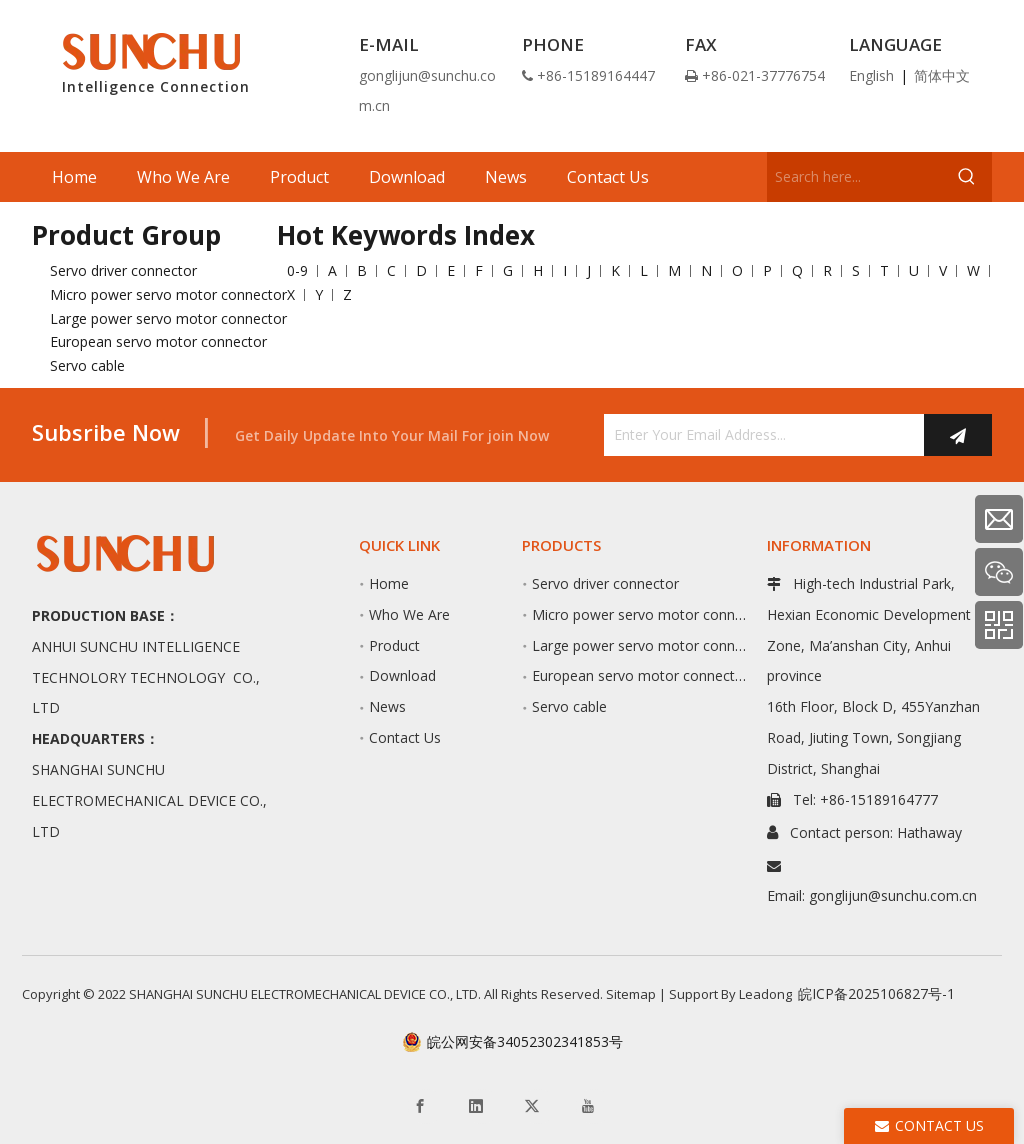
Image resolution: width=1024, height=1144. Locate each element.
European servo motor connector (158, 341)
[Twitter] (538, 1106)
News (387, 706)
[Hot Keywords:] (967, 177)
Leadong (765, 994)
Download (402, 675)
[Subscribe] (958, 435)
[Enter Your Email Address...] (759, 435)
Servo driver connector (123, 270)
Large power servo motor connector (168, 318)
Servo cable (87, 365)
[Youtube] (594, 1106)
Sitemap (631, 994)
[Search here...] (854, 177)
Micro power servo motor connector (168, 294)
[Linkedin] (482, 1106)
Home (389, 583)
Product (394, 645)
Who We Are (409, 614)
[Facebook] (426, 1106)
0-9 (297, 270)
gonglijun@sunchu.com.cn (893, 895)
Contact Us (405, 737)
